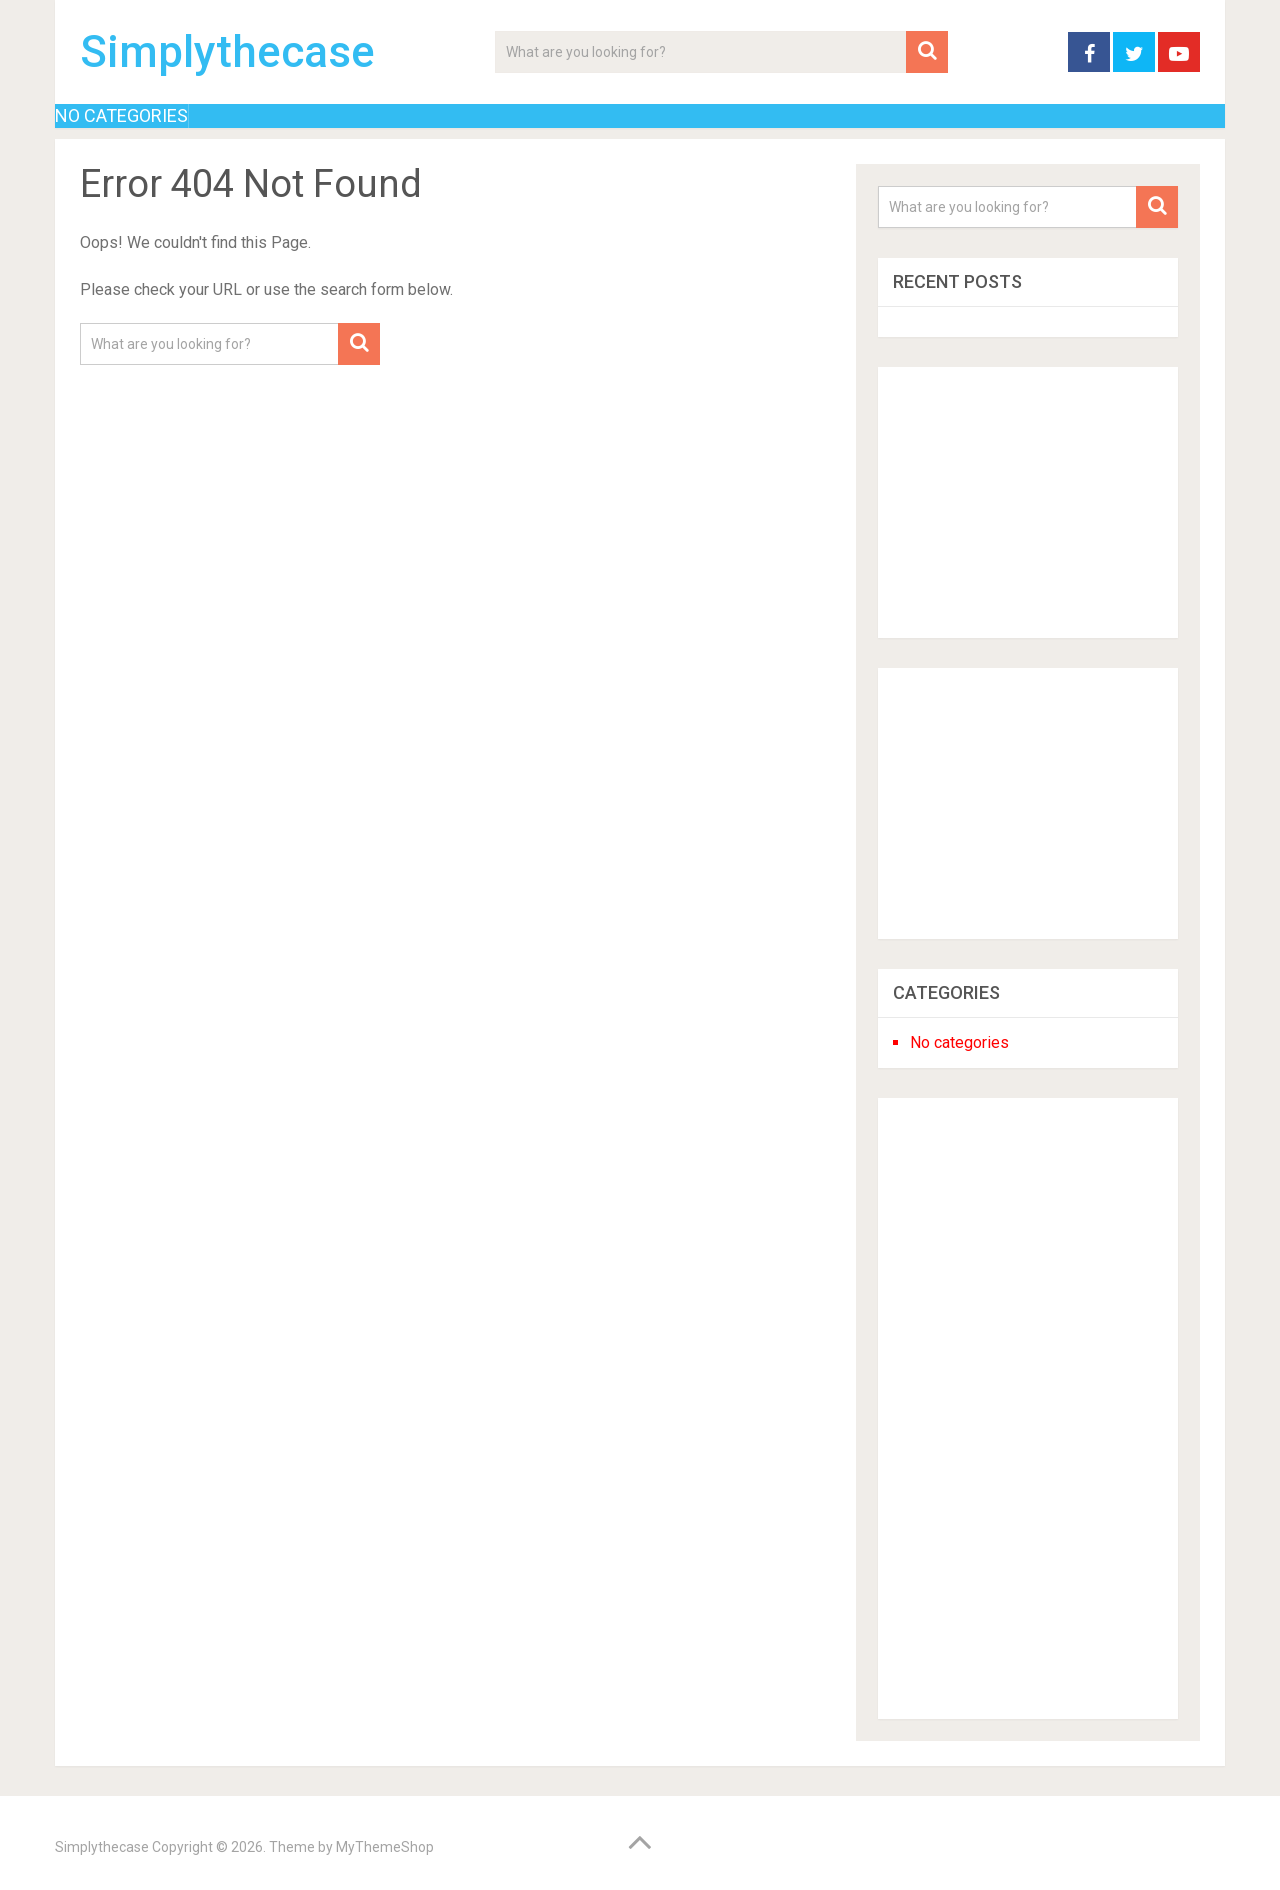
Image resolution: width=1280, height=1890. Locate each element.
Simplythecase (227, 52)
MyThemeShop (385, 1847)
